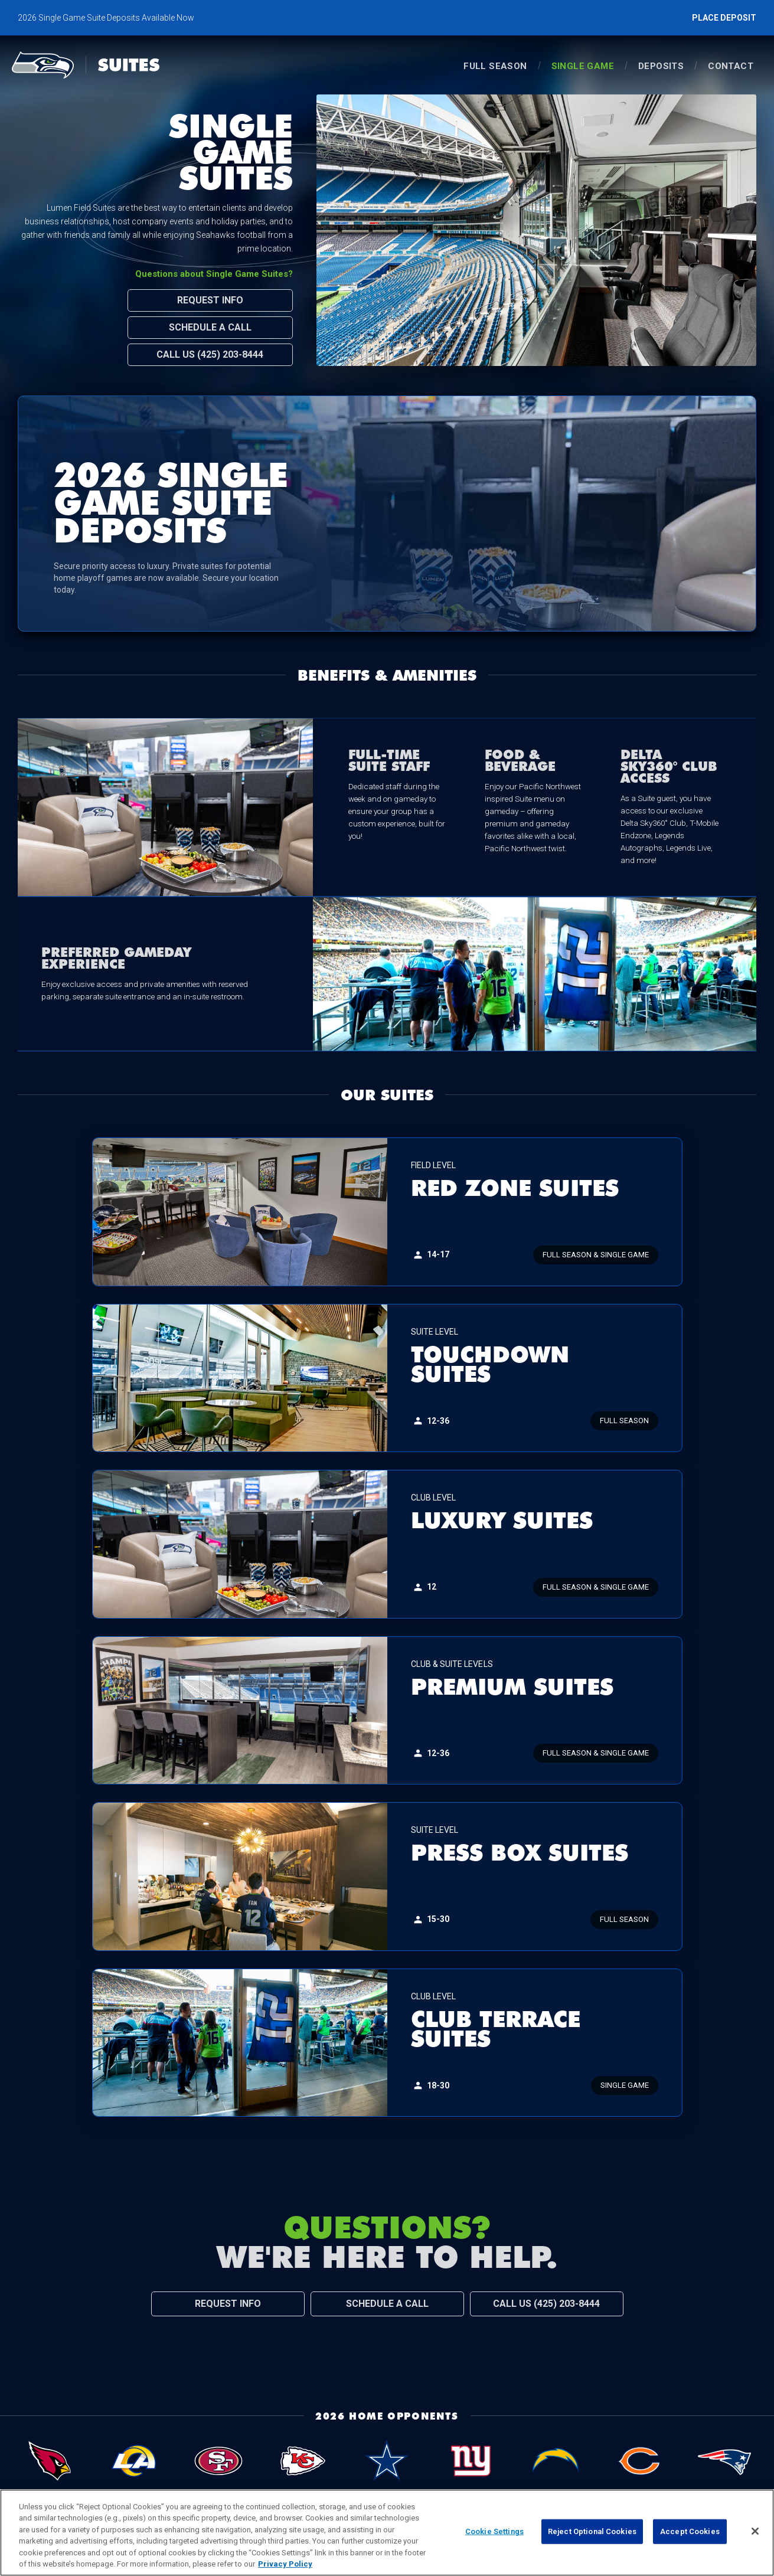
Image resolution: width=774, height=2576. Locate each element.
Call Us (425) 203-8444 (209, 354)
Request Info (210, 300)
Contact (730, 66)
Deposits (661, 66)
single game (582, 66)
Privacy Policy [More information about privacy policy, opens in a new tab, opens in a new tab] (285, 2563)
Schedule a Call (210, 327)
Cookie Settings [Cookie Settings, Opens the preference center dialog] (494, 2531)
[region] (387, 2532)
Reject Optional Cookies (592, 2531)
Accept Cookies (690, 2531)
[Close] (755, 2531)
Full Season (495, 66)
